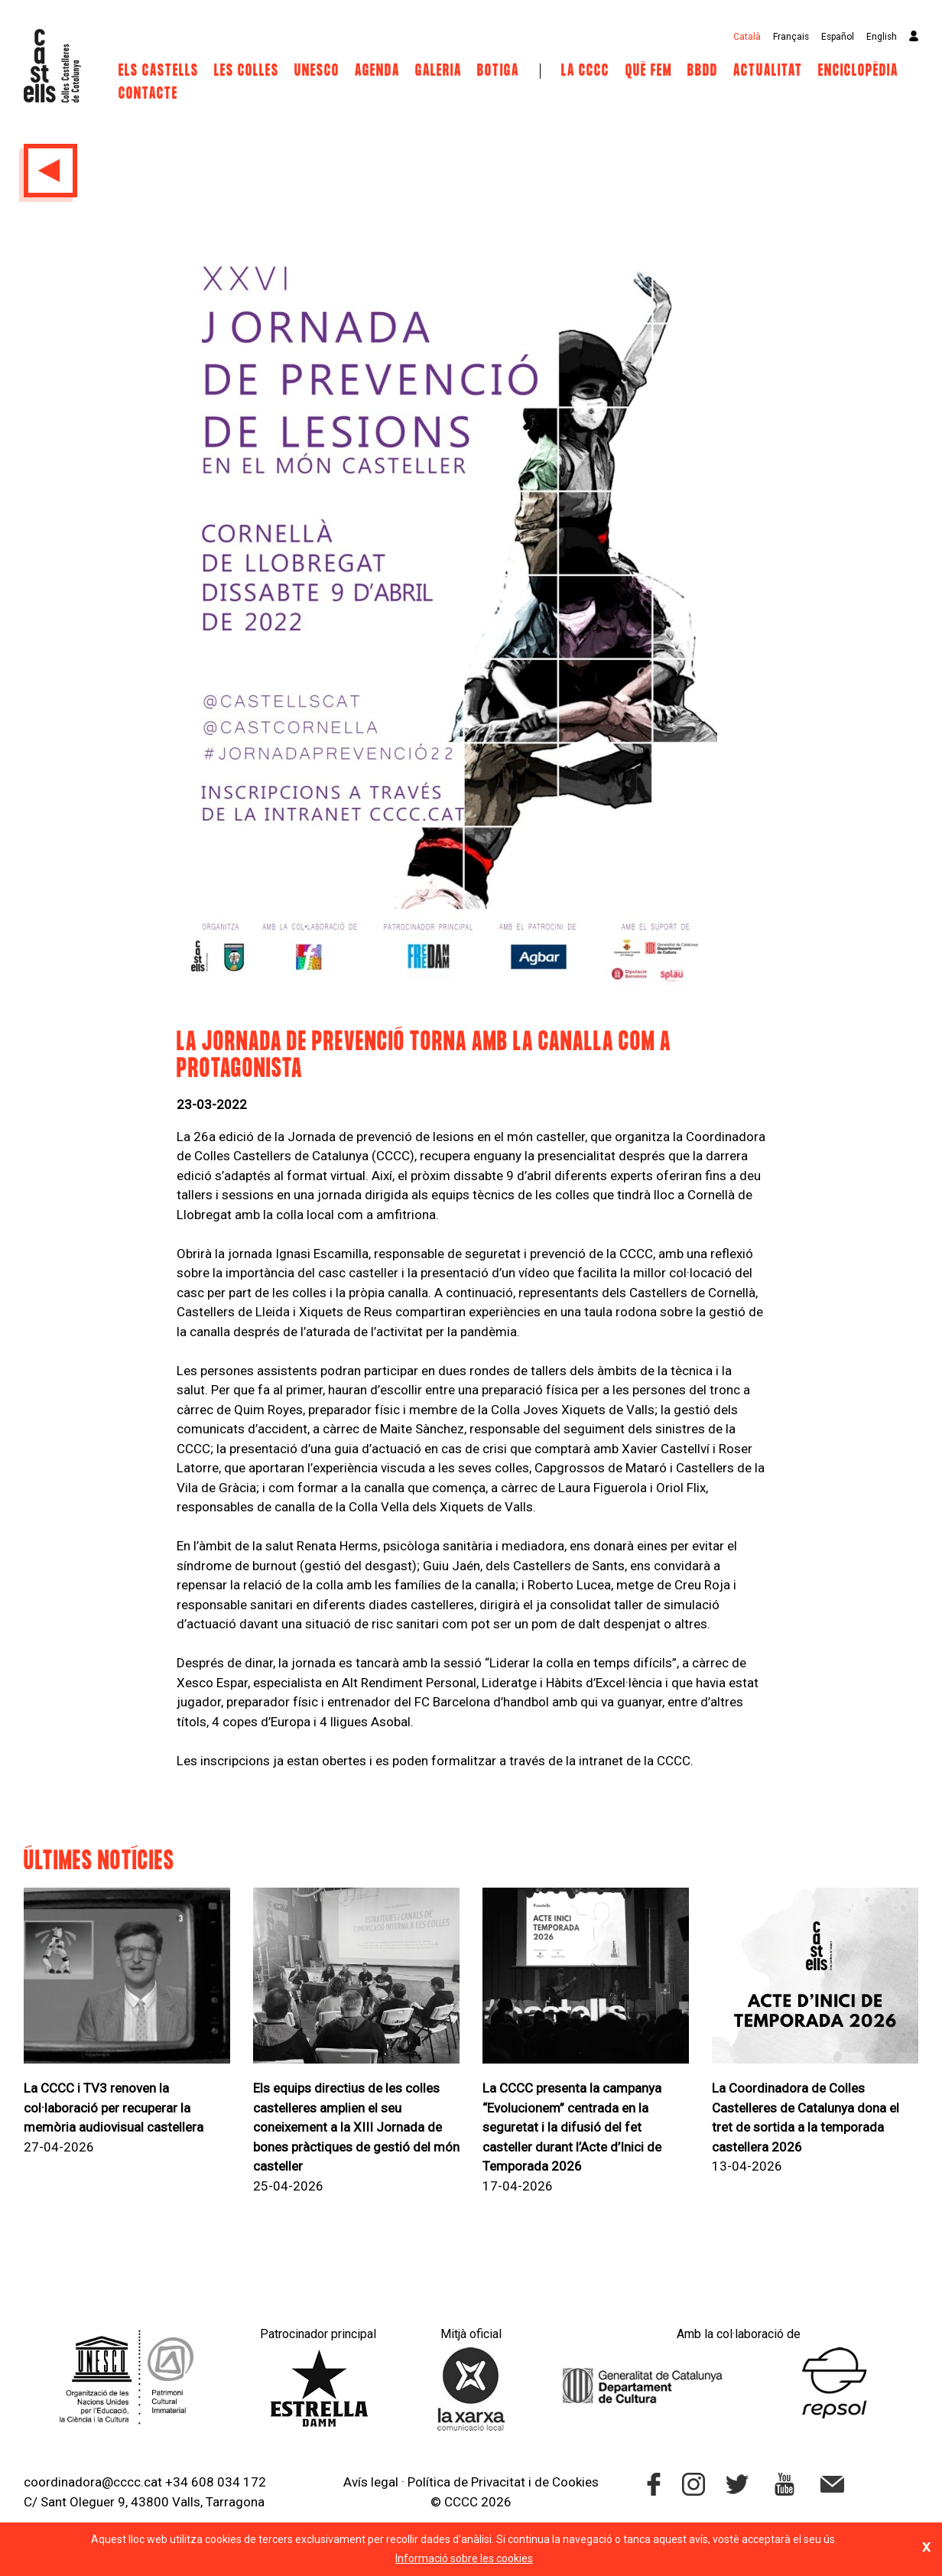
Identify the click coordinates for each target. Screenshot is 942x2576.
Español (837, 36)
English (881, 36)
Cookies (575, 2482)
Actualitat (768, 71)
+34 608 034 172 (215, 2482)
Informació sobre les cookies (464, 2558)
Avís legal (370, 2482)
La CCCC (585, 71)
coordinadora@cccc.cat (93, 2482)
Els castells (159, 71)
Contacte (148, 94)
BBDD (702, 71)
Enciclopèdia (858, 71)
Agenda (377, 71)
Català (747, 36)
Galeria (438, 71)
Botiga (498, 71)
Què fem (648, 71)
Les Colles (246, 71)
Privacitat (498, 2482)
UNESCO (316, 71)
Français (791, 36)
